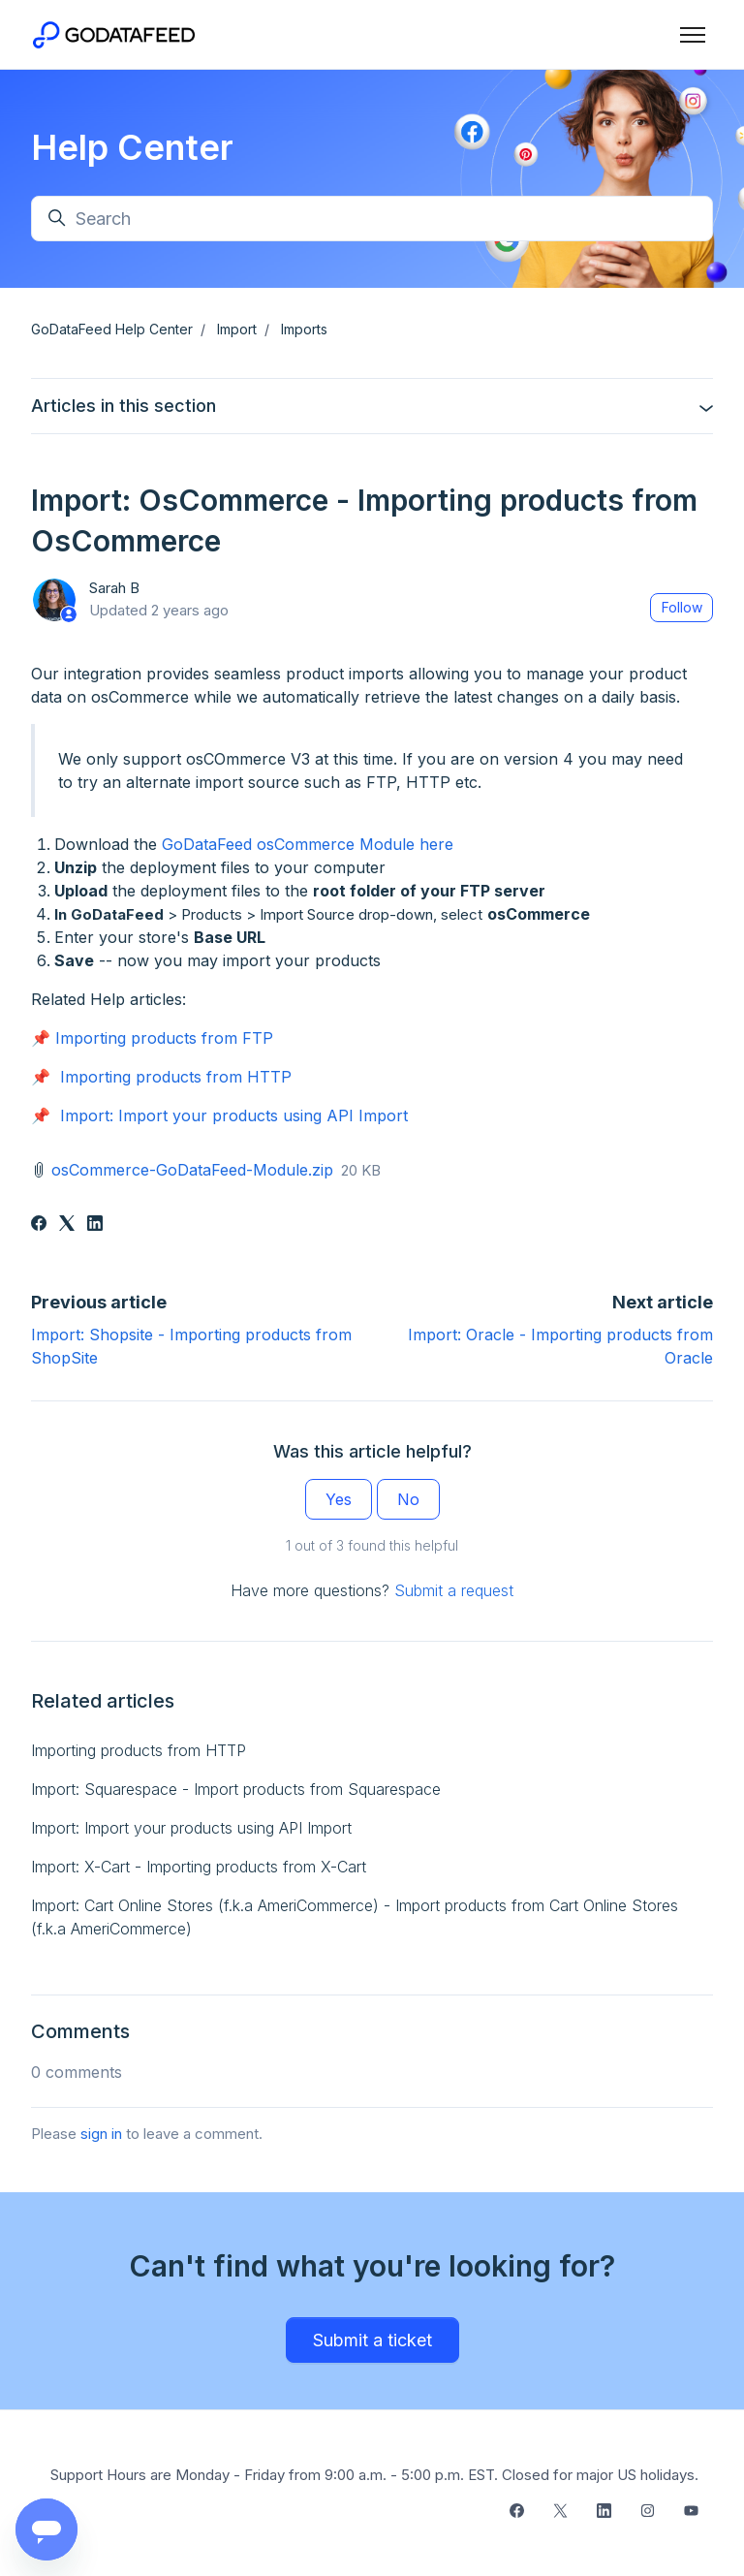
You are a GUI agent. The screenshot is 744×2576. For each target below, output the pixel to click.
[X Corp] (67, 1225)
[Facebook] (38, 1225)
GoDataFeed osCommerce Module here (307, 844)
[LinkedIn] (95, 1225)
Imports (304, 329)
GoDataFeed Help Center (112, 329)
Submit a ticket (372, 2340)
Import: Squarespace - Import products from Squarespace (236, 1789)
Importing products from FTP (164, 1038)
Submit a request (453, 1590)
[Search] (372, 218)
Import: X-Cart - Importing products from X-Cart (198, 1866)
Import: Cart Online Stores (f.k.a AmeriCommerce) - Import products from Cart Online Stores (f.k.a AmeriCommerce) (354, 1917)
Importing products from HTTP (176, 1076)
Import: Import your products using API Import (234, 1115)
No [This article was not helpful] (408, 1499)
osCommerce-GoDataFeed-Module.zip (192, 1169)
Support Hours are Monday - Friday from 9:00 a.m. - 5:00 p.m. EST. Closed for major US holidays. (374, 2475)
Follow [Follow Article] (682, 607)
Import (237, 329)
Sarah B (114, 588)
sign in (101, 2133)
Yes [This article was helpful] (339, 1499)
